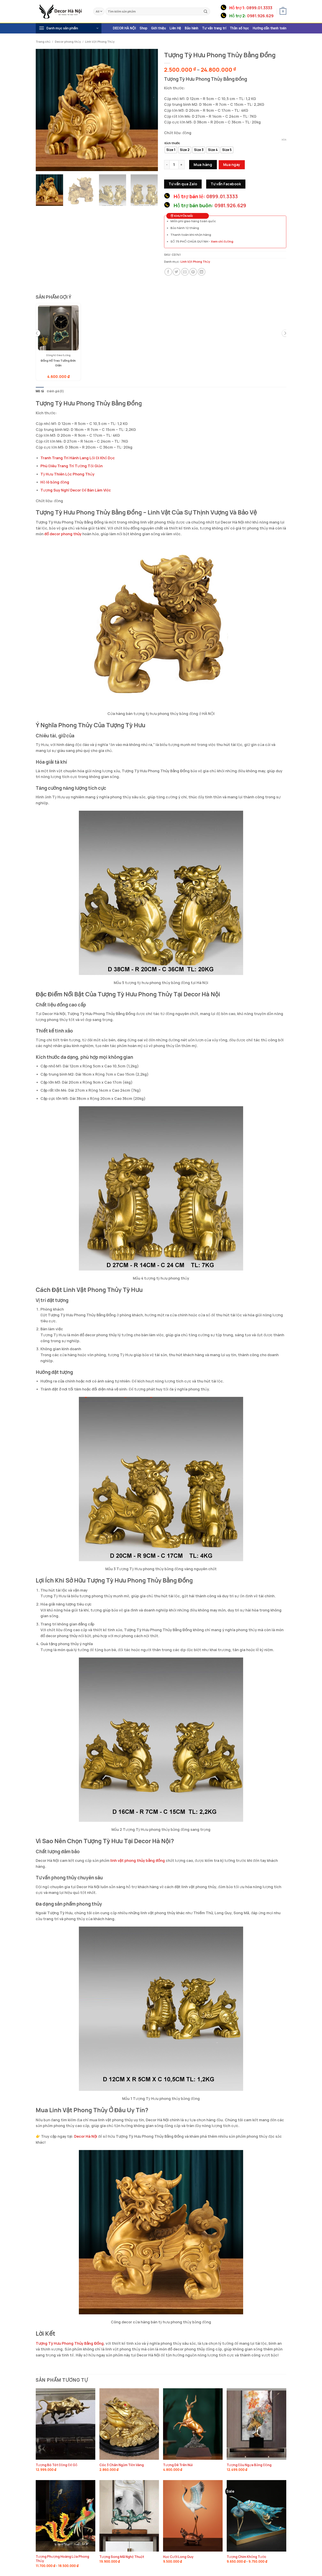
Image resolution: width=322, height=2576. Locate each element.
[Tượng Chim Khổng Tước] (256, 2516)
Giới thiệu (158, 28)
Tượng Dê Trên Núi (178, 2465)
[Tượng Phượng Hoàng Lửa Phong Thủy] (65, 2516)
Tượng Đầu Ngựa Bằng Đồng (249, 2465)
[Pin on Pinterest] (193, 272)
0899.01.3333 (259, 7)
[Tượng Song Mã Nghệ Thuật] (129, 2516)
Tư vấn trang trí (214, 28)
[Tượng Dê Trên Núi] (193, 2424)
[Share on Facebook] (168, 272)
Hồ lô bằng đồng (54, 482)
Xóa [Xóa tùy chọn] (284, 139)
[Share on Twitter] (176, 272)
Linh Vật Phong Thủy (100, 42)
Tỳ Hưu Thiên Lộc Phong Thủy (67, 474)
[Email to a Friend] (185, 272)
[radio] (171, 150)
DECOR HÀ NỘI (124, 28)
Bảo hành (191, 28)
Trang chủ (43, 42)
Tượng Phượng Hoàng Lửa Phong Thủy (62, 2559)
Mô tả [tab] (40, 391)
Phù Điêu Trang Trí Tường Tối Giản (71, 466)
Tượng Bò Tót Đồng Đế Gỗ (56, 2465)
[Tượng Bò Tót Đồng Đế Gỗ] (65, 2424)
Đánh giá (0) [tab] (55, 391)
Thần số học (239, 28)
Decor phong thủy (68, 42)
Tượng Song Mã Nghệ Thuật (121, 2557)
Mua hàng (203, 164)
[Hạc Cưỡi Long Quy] (193, 2516)
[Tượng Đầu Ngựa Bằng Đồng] (256, 2424)
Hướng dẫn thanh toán (269, 28)
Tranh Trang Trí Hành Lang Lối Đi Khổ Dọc (77, 457)
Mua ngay (231, 164)
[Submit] (205, 11)
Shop (143, 28)
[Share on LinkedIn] (201, 272)
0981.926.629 (260, 15)
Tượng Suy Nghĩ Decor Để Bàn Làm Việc (75, 490)
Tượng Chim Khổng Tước (246, 2557)
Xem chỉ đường (222, 241)
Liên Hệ (175, 28)
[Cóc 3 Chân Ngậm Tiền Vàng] (129, 2424)
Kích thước (172, 143)
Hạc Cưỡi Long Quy (178, 2557)
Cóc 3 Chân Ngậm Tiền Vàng (121, 2465)
